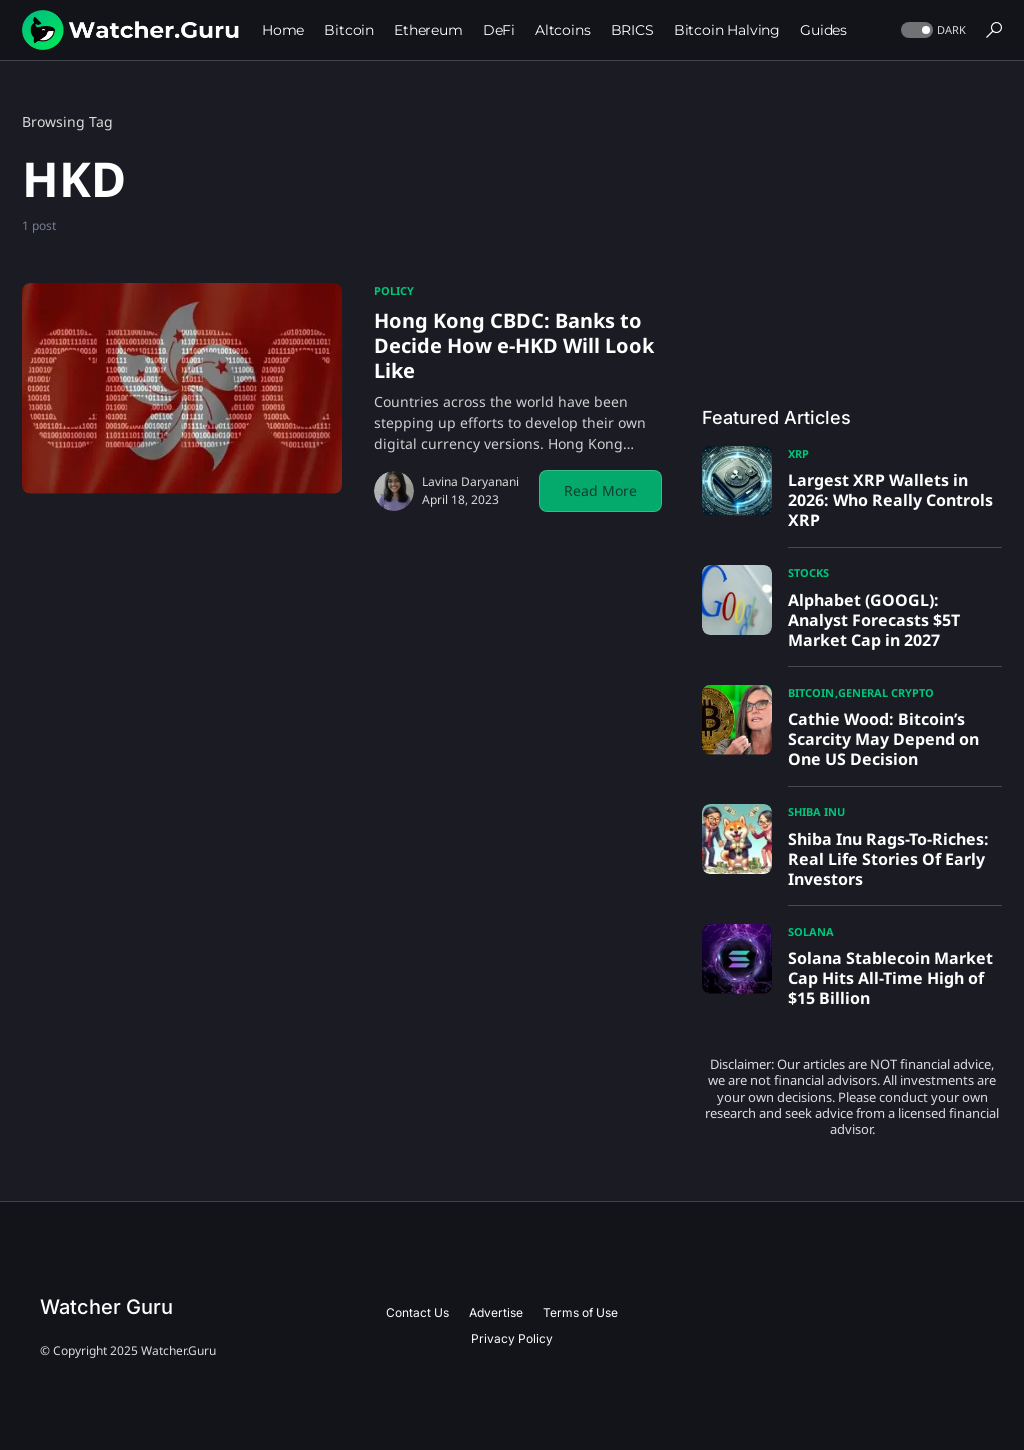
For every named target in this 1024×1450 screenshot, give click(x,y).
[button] (931, 30)
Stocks (808, 572)
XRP (798, 453)
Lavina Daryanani (470, 481)
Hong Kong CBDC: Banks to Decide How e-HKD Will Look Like (514, 345)
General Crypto (886, 692)
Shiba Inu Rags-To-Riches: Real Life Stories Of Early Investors (888, 859)
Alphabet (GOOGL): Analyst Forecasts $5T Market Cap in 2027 (874, 620)
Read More (600, 490)
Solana (811, 931)
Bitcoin (811, 692)
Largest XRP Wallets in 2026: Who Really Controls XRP (890, 500)
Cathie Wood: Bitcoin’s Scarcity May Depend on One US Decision (883, 739)
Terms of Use (580, 1312)
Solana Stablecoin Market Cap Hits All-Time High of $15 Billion (890, 978)
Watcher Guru (106, 1307)
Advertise (496, 1312)
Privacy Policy (512, 1338)
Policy (394, 290)
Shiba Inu (816, 811)
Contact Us (417, 1312)
